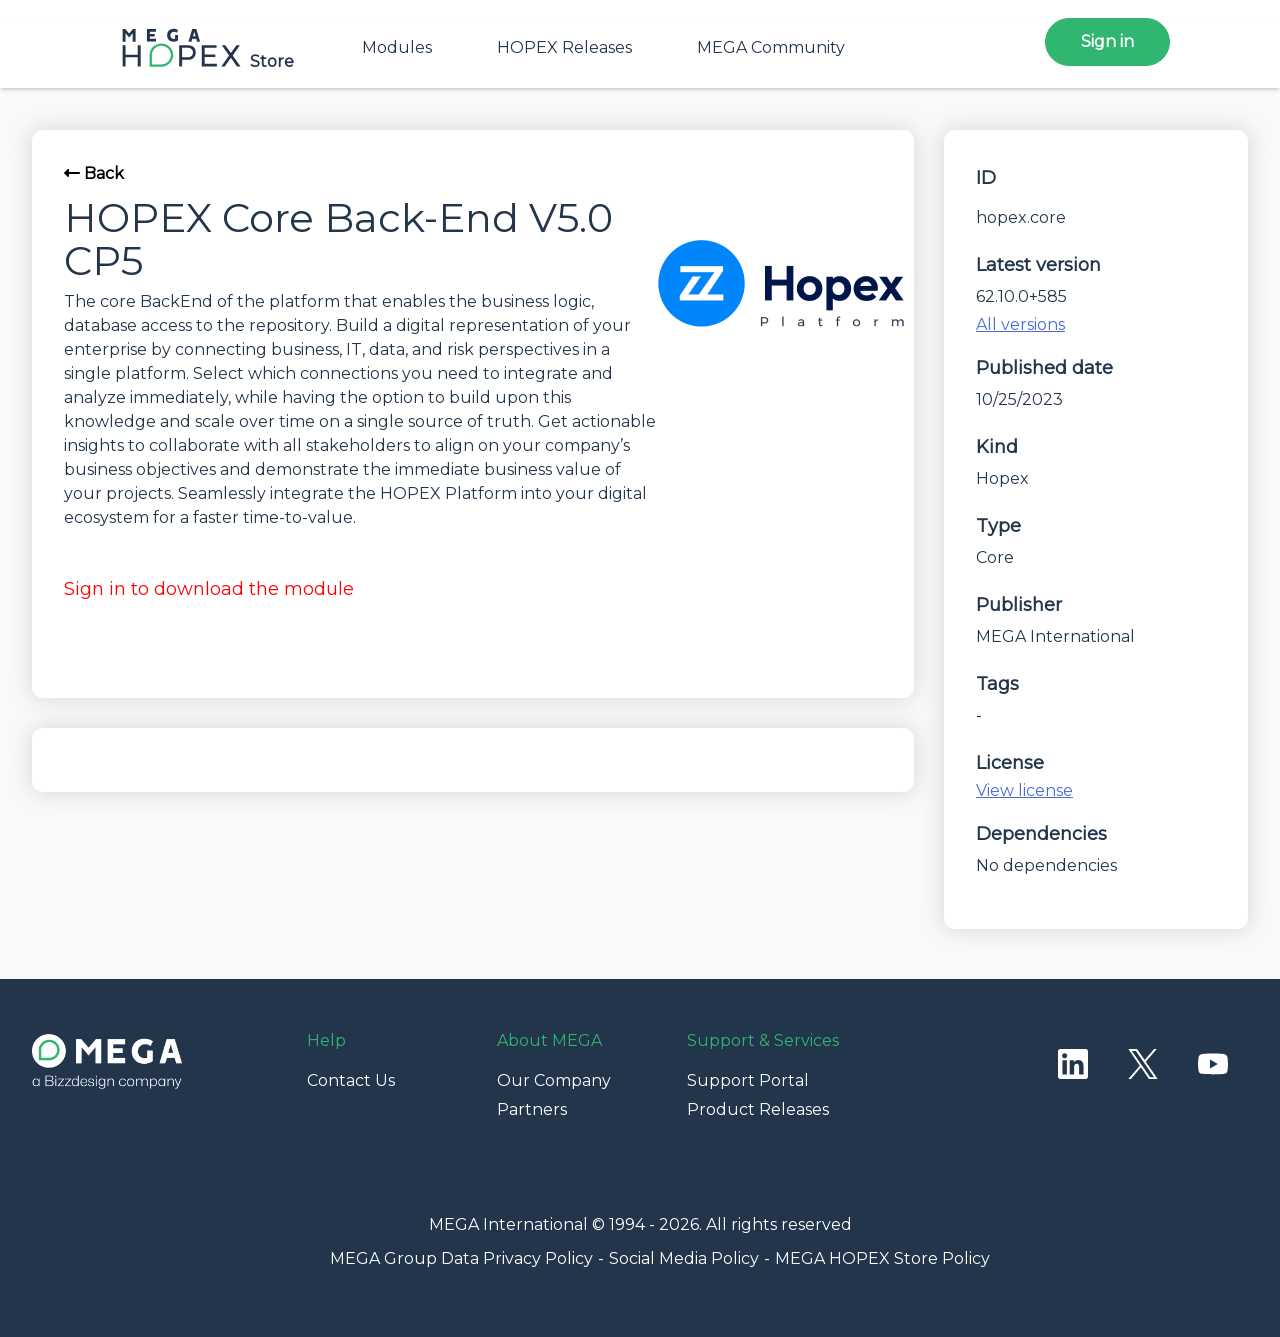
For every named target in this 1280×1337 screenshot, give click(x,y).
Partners (532, 1109)
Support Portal (748, 1080)
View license (1024, 790)
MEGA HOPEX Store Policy (882, 1258)
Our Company (554, 1080)
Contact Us (351, 1080)
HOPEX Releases (564, 47)
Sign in (1107, 41)
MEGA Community (771, 47)
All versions (1020, 324)
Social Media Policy (684, 1258)
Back (94, 173)
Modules (397, 47)
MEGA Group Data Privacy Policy (461, 1258)
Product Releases (758, 1109)
